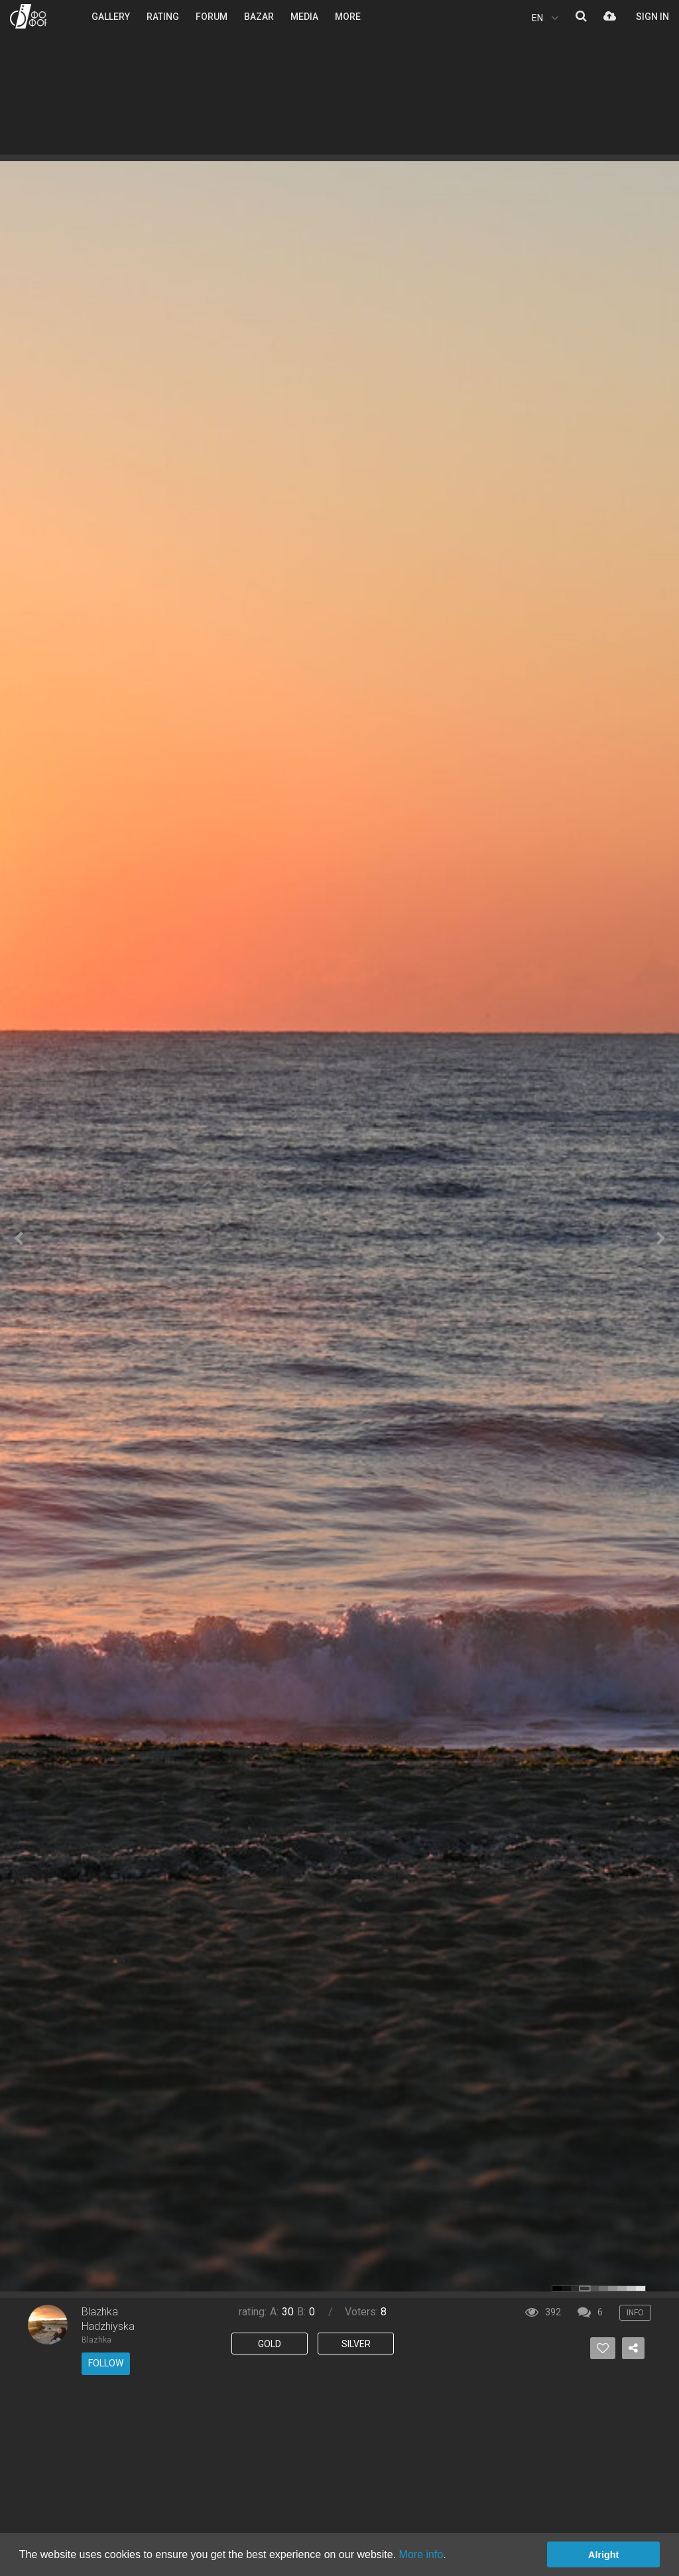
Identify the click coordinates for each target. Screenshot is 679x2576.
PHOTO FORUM (28, 16)
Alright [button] (603, 2554)
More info (421, 2554)
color (557, 2288)
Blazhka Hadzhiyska (108, 2319)
